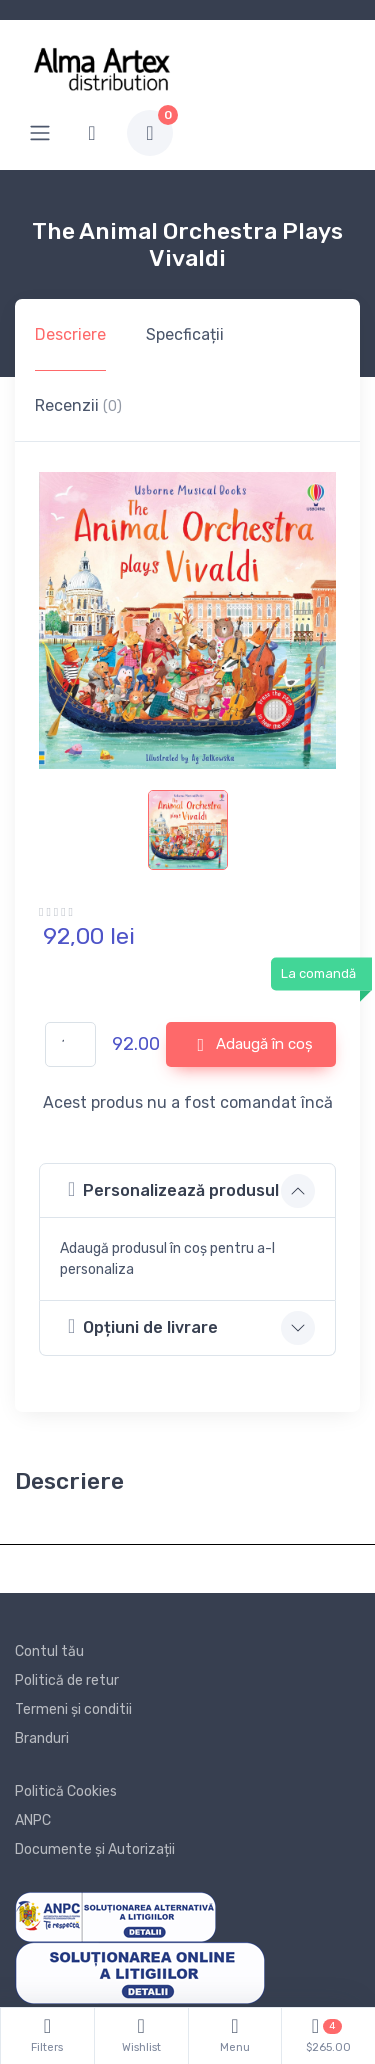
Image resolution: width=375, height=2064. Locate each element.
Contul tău (49, 1651)
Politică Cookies (66, 1791)
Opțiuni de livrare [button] (143, 1326)
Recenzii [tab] (78, 405)
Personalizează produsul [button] (173, 1189)
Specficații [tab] (185, 334)
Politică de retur (67, 1680)
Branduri (42, 1738)
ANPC (33, 1820)
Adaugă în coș (255, 1045)
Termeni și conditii (73, 1709)
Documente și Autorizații (95, 1849)
